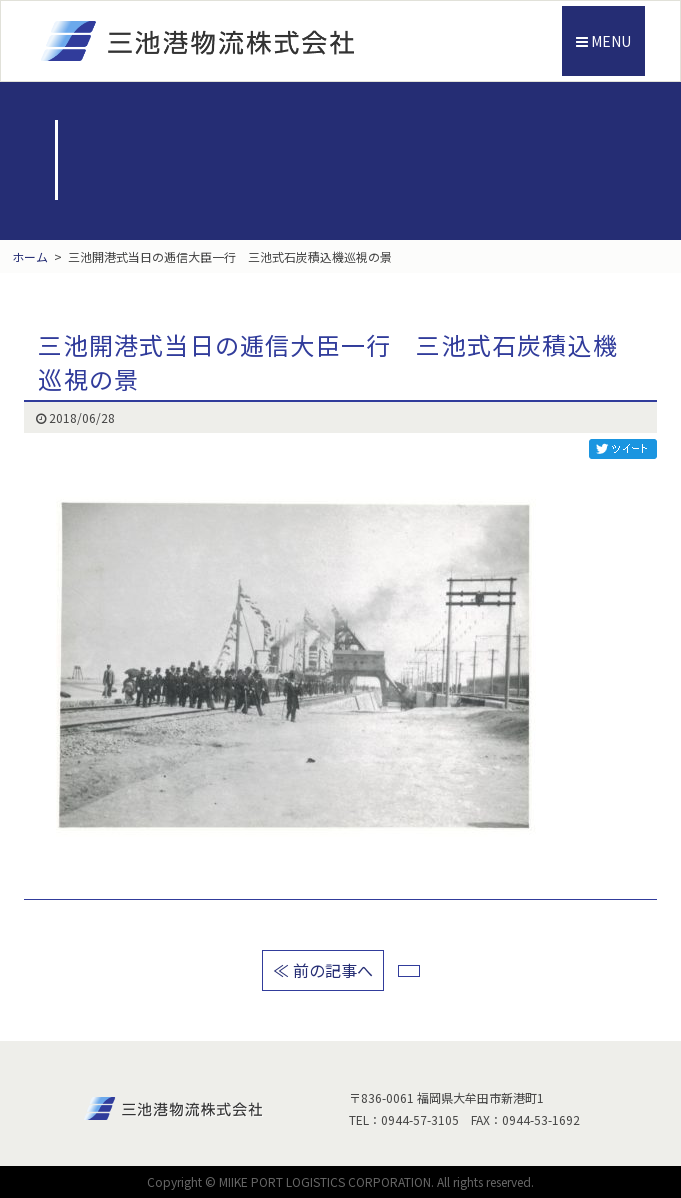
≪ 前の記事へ (323, 970)
